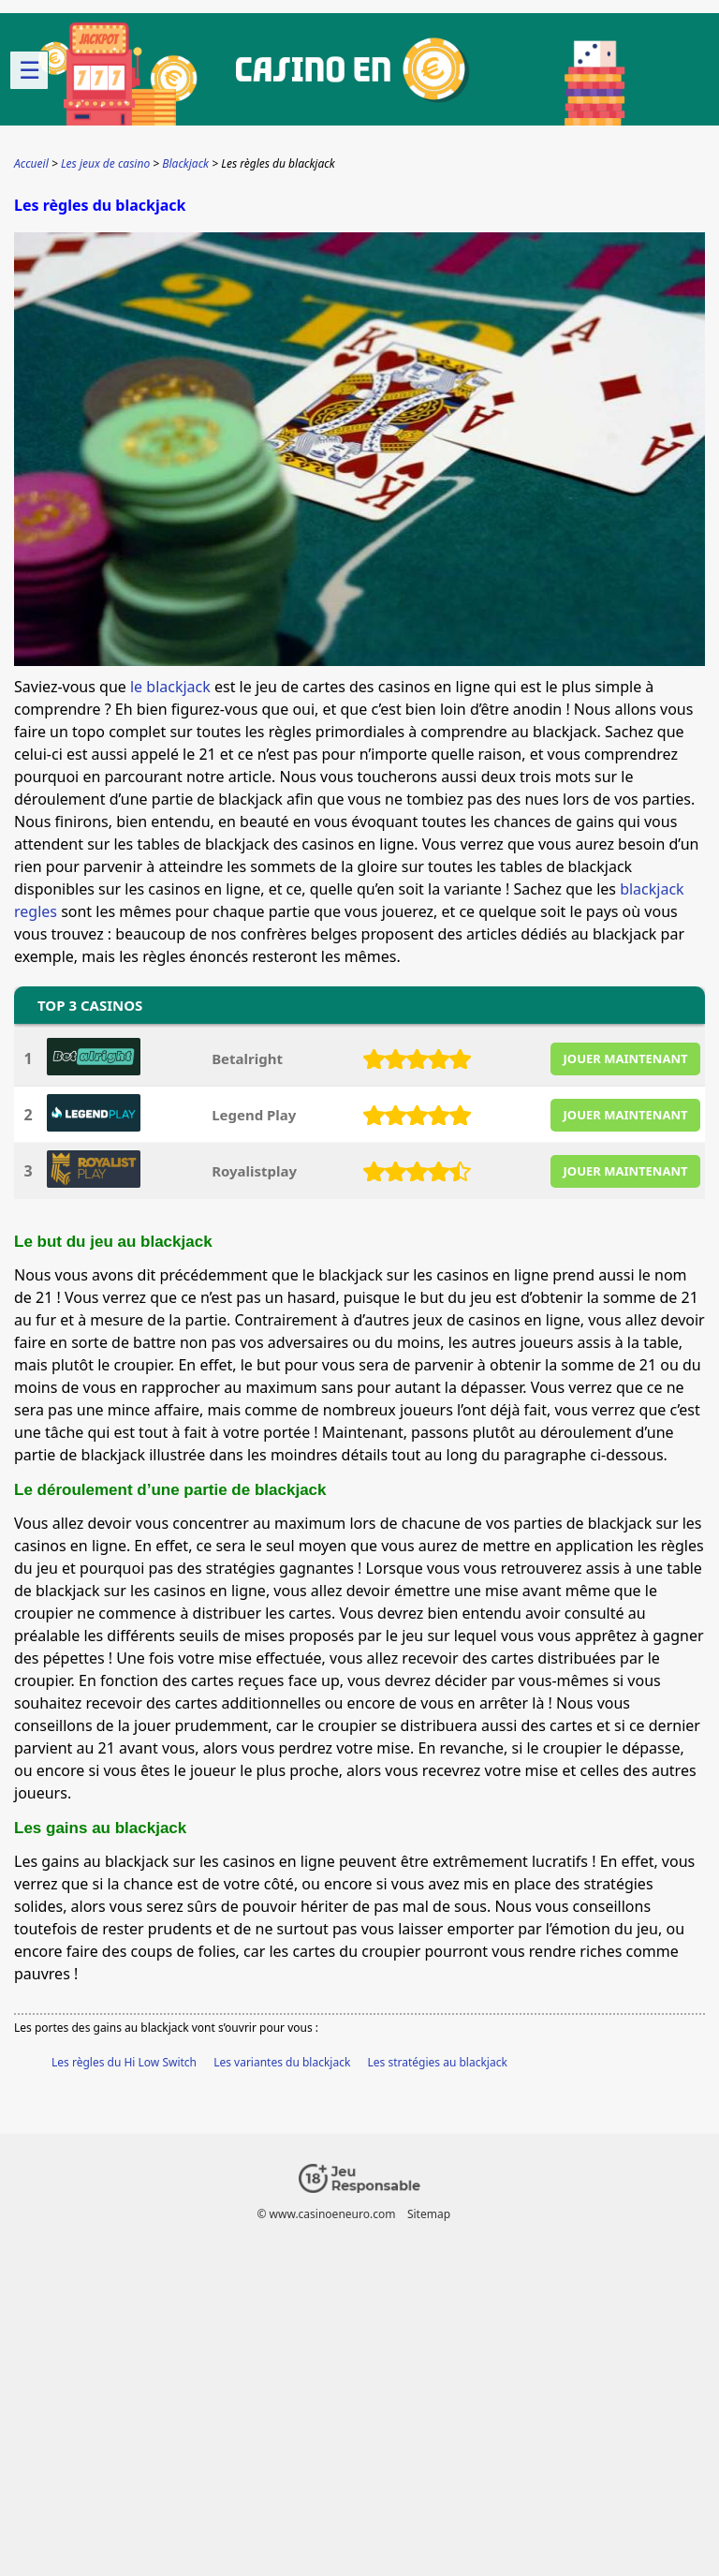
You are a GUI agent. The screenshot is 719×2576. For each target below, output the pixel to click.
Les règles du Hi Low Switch (124, 2062)
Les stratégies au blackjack (437, 2062)
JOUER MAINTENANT (626, 1058)
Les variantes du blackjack (281, 2062)
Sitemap (428, 2214)
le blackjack (170, 686)
